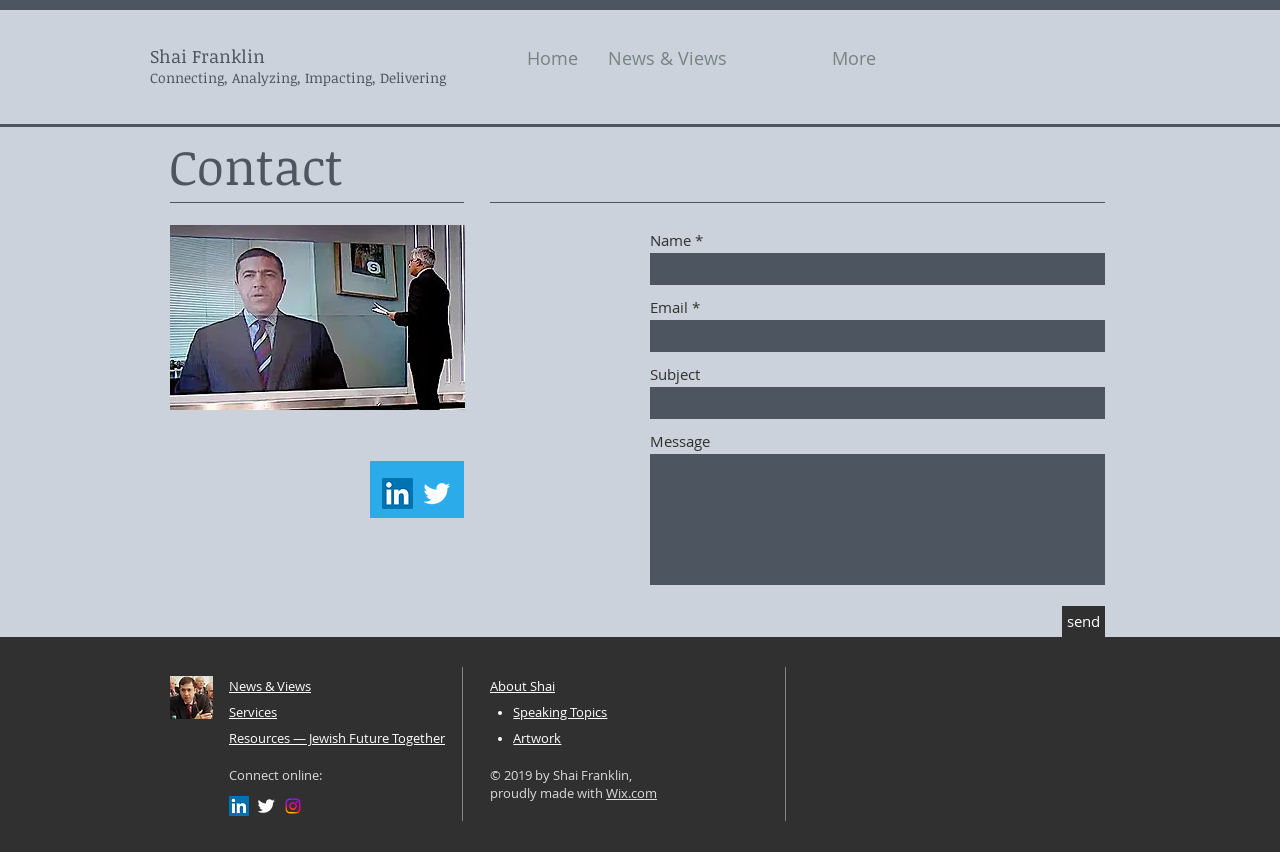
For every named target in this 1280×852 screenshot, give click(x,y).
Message (680, 441)
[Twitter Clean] (436, 493)
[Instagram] (293, 806)
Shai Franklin (207, 56)
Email (669, 307)
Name (670, 240)
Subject (675, 374)
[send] (1083, 621)
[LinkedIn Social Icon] (397, 493)
